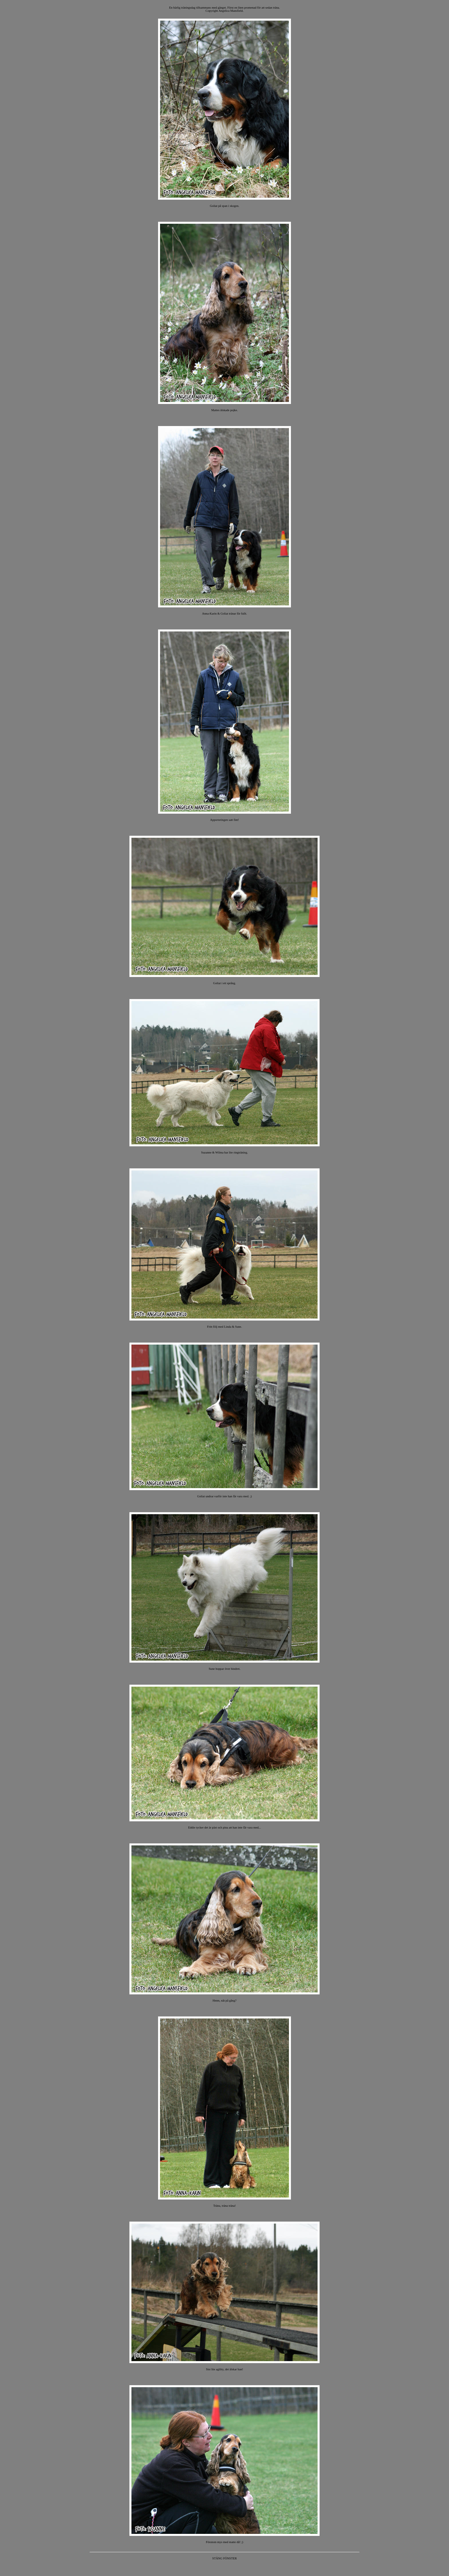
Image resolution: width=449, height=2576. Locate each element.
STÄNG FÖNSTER (224, 2558)
